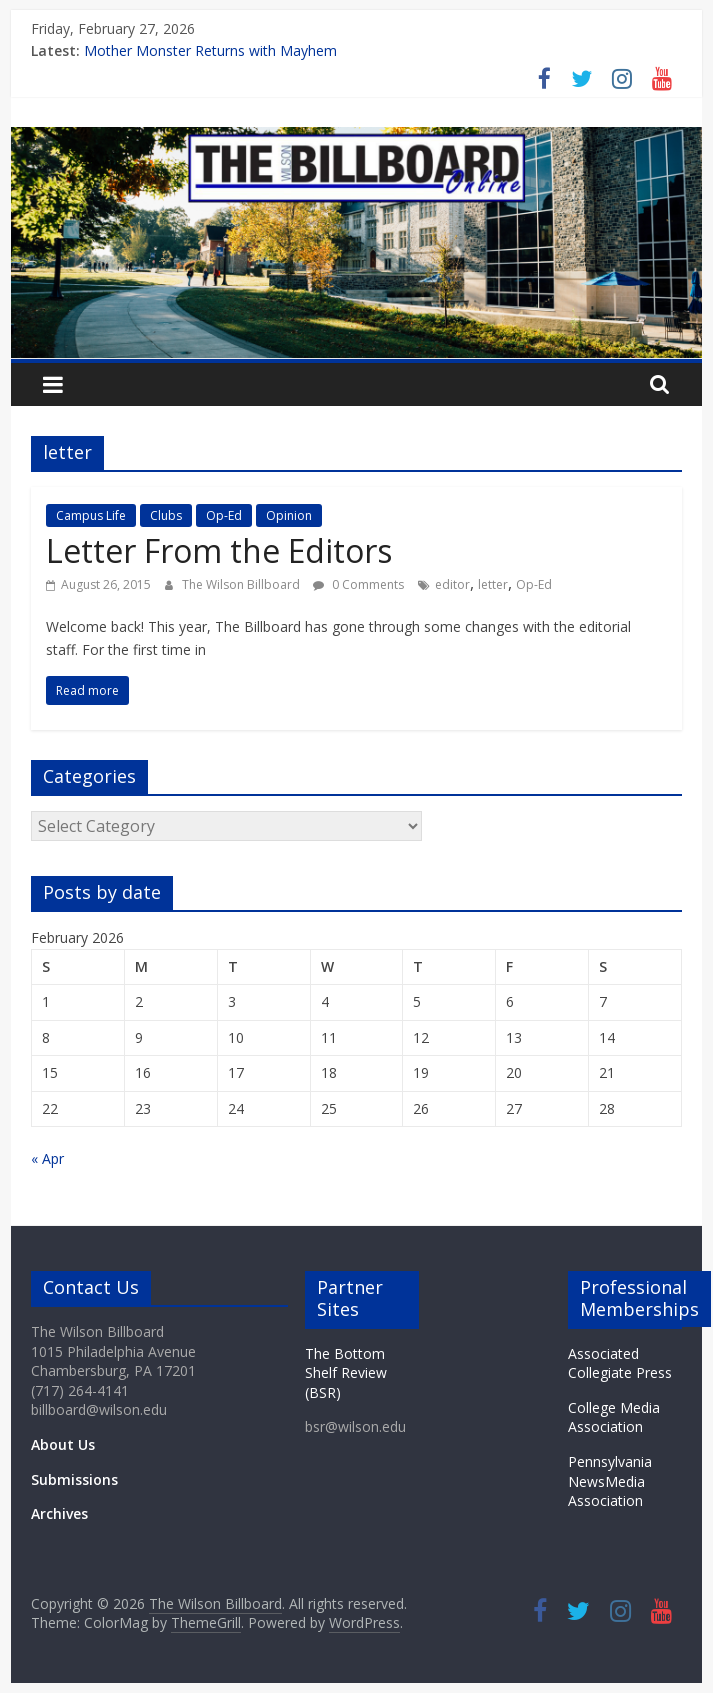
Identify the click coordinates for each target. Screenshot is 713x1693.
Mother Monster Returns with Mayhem (210, 50)
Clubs (166, 515)
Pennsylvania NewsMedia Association (610, 1481)
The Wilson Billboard (242, 584)
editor (452, 584)
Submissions (74, 1479)
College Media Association (614, 1417)
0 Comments (358, 584)
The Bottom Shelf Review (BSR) (346, 1373)
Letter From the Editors (219, 550)
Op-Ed (224, 515)
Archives (59, 1513)
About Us (63, 1444)
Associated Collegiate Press (620, 1363)
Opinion (289, 515)
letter (493, 584)
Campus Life (91, 515)
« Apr (47, 1158)
